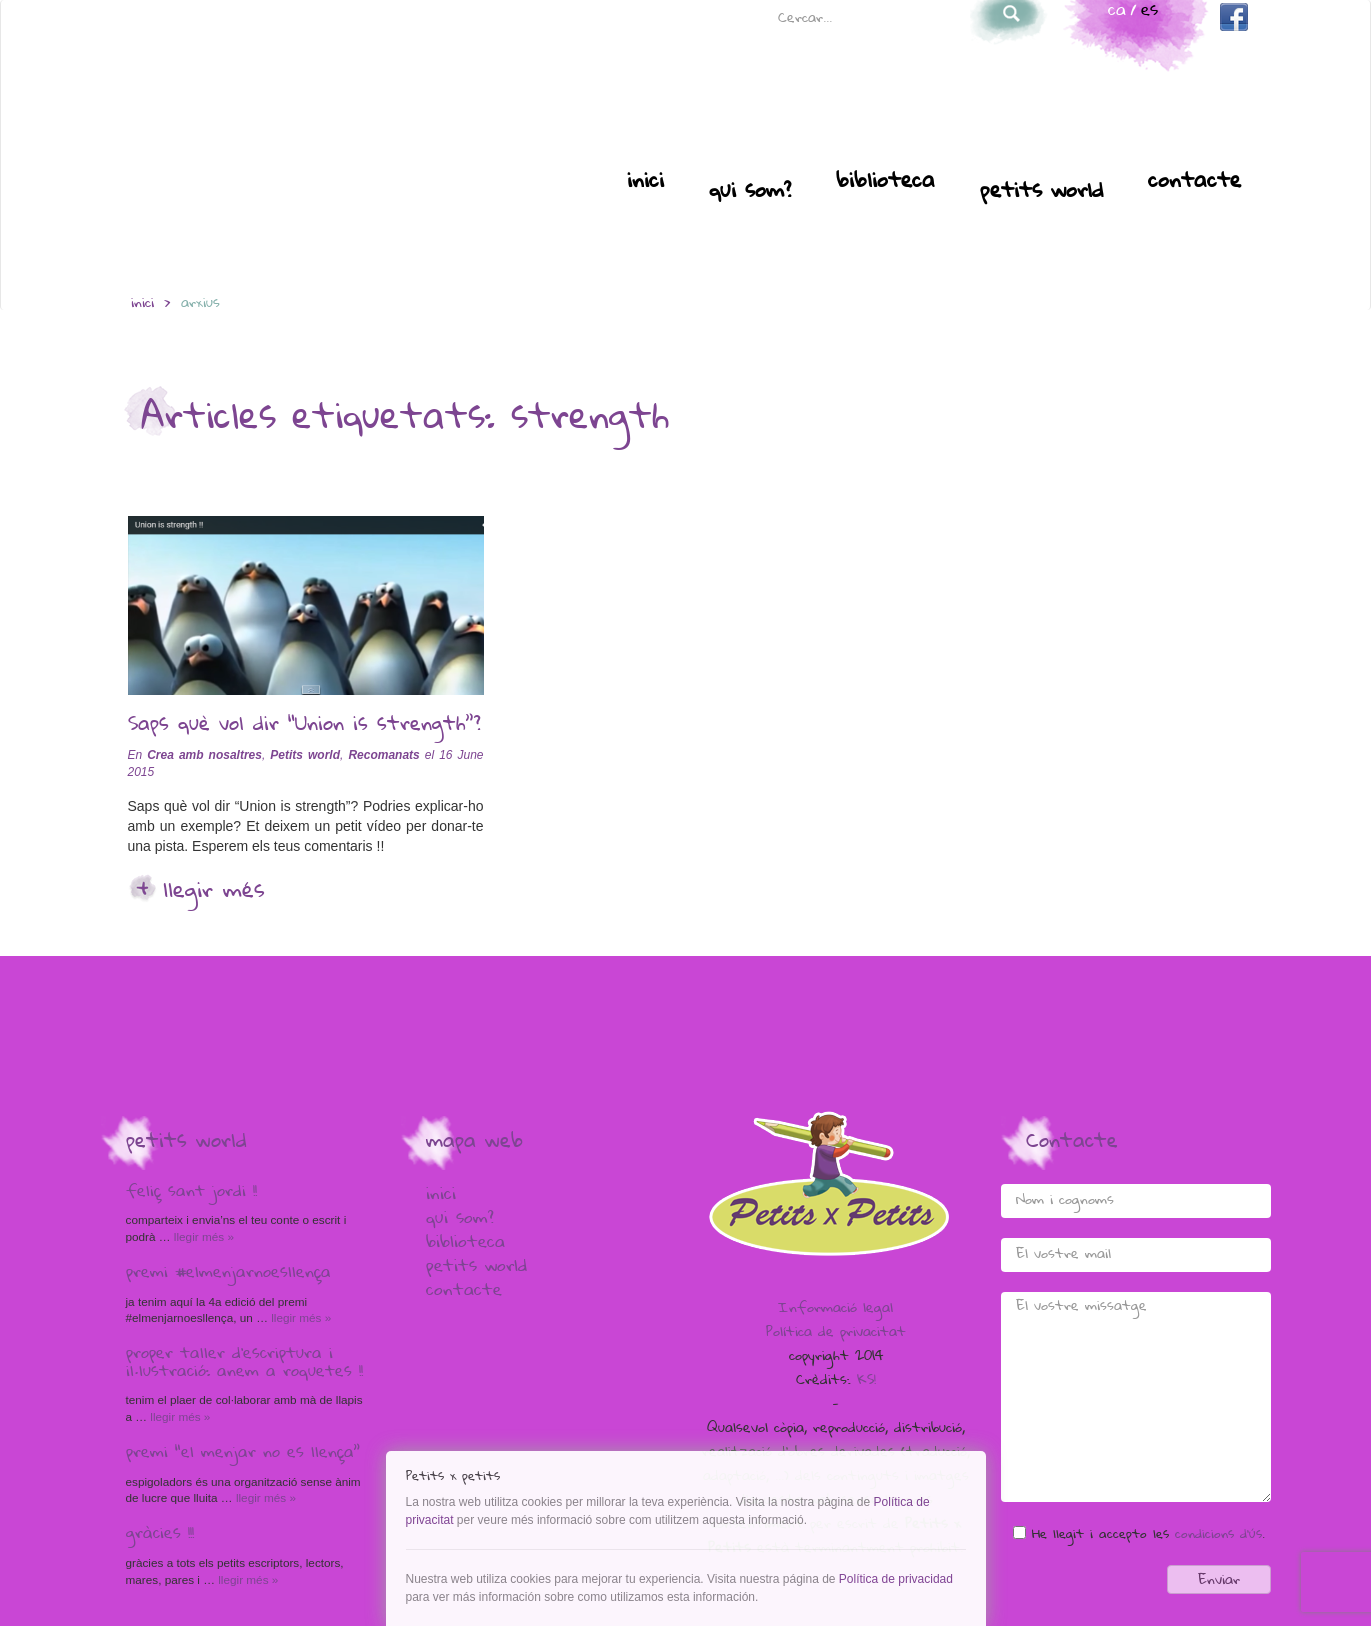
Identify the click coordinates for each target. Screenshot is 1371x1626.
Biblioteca (885, 182)
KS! (866, 1381)
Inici (645, 182)
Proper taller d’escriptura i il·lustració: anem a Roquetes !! (244, 1364)
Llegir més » (202, 1236)
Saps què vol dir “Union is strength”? (304, 726)
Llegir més (214, 892)
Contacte (1194, 182)
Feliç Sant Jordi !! (191, 1193)
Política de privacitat (836, 1333)
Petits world (1041, 192)
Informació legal (835, 1309)
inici (142, 304)
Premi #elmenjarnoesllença (228, 1274)
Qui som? (750, 192)
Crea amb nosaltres (204, 755)
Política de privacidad (896, 1579)
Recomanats (383, 755)
